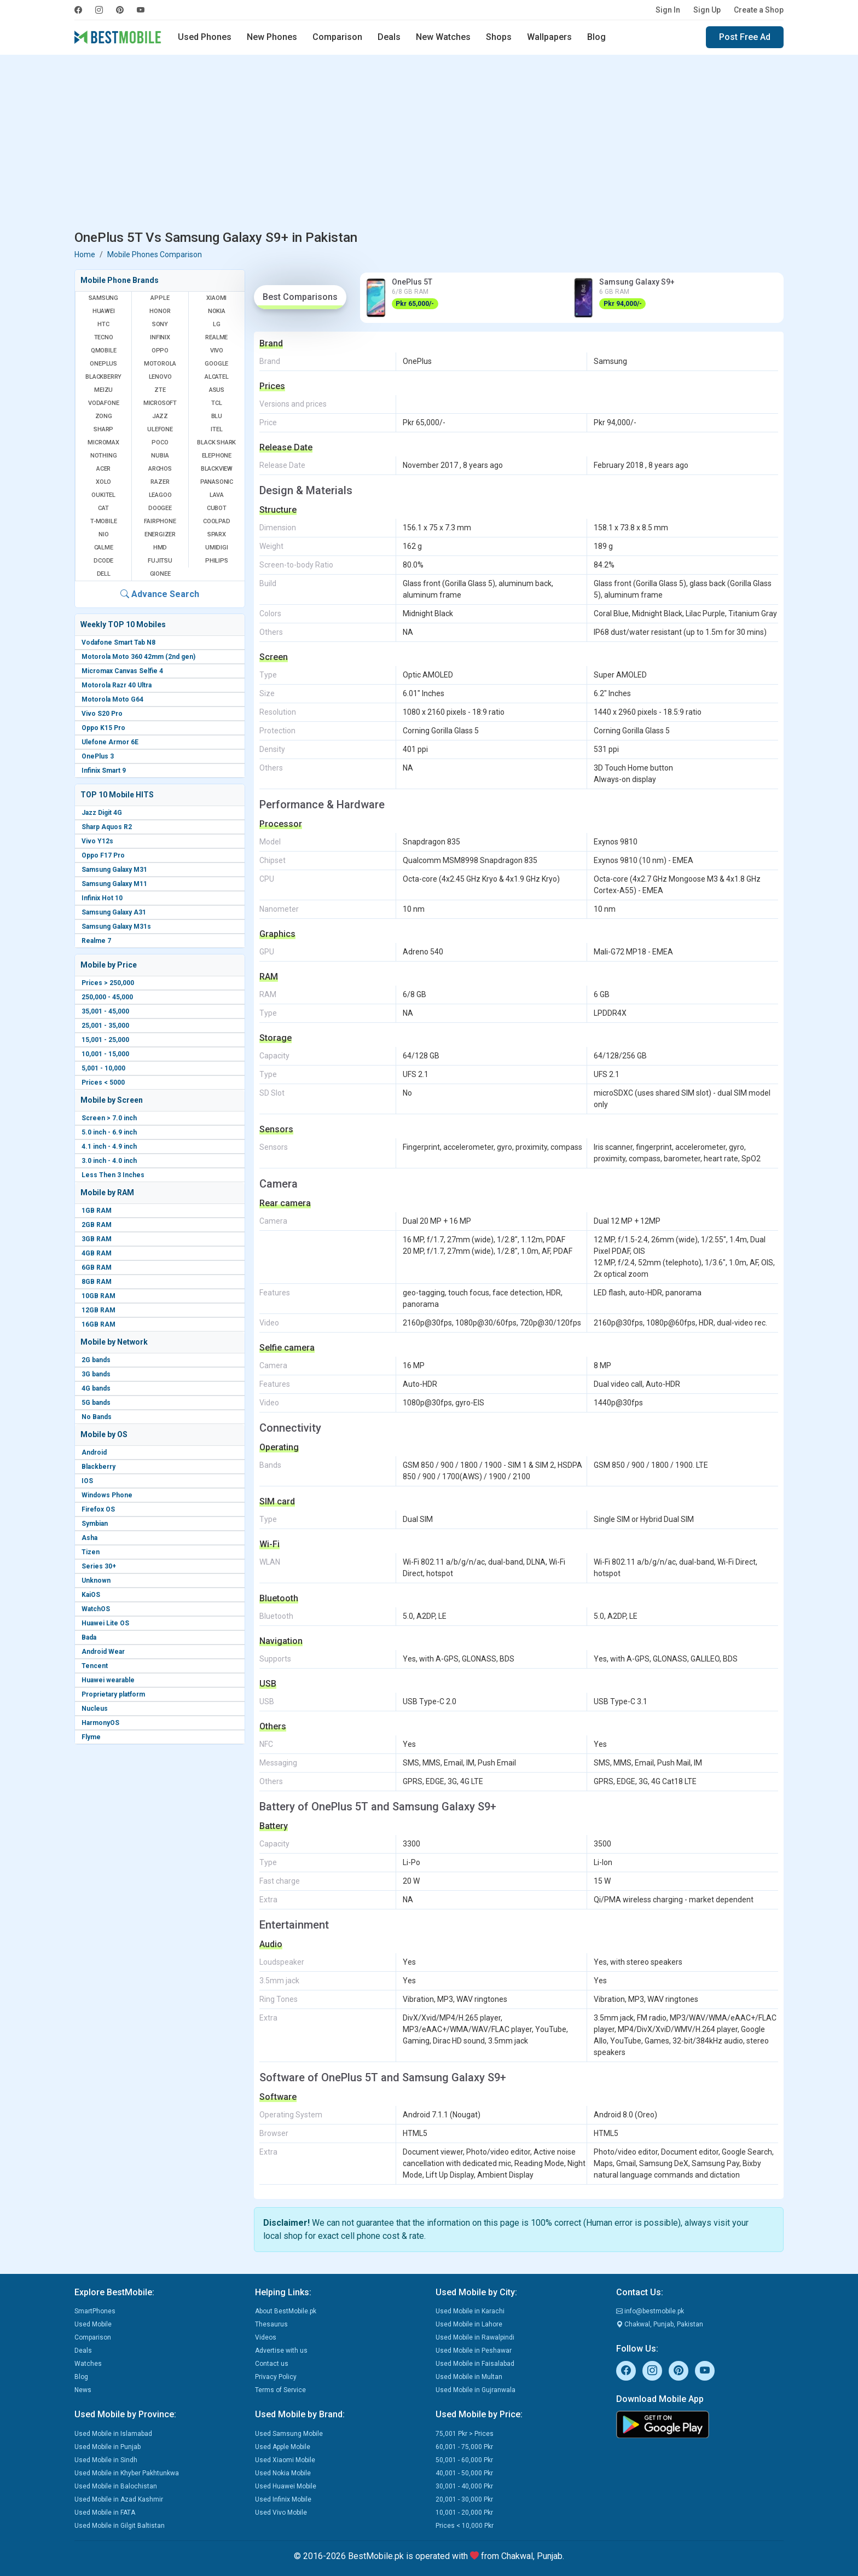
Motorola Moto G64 (112, 699)
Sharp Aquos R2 (107, 827)
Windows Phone (107, 1495)
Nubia (160, 455)
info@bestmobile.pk (650, 2311)
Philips (216, 560)
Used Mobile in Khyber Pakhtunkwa (126, 2473)
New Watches (443, 37)
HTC (103, 324)
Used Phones (204, 37)
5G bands (96, 1402)
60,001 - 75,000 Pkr (464, 2447)
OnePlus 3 (98, 756)
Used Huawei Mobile (285, 2486)
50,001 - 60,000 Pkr (464, 2460)
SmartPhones (94, 2311)
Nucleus (95, 1708)
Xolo (103, 481)
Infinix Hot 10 (102, 898)
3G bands (96, 1374)
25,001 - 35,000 (105, 1025)
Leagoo (160, 495)
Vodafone (103, 403)
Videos (265, 2337)
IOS (87, 1481)
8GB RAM (97, 1282)
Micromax (103, 442)
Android (94, 1452)
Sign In (668, 9)
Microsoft (160, 403)
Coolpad (216, 521)
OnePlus (103, 363)
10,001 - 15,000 (105, 1054)
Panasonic (216, 481)
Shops (499, 37)
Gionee (160, 573)
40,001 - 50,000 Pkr (464, 2473)
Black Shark (216, 442)
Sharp (103, 429)
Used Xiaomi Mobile (285, 2460)
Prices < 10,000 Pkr (465, 2525)
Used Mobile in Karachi (470, 2311)
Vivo (216, 350)
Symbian (95, 1523)
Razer (159, 481)
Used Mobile (93, 2324)
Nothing (103, 455)
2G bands (96, 1360)
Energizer (160, 534)
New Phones (272, 37)
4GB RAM (97, 1253)
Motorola (160, 363)
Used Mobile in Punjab (107, 2447)
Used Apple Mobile (282, 2447)
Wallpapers (549, 37)
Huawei (103, 311)
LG (217, 324)
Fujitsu (160, 560)
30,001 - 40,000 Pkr (464, 2486)
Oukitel (103, 495)
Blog (596, 37)
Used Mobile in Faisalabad (475, 2363)
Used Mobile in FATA (104, 2512)
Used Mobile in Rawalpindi (475, 2337)
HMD (160, 547)
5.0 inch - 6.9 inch (109, 1132)
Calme (103, 547)
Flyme (91, 1737)
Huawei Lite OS (105, 1623)
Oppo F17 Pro (103, 855)
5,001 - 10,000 (103, 1068)
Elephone (216, 455)
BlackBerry (103, 376)
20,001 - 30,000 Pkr (464, 2499)
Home (84, 254)
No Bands (97, 1417)
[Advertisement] (429, 144)
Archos (160, 468)
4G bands (96, 1388)
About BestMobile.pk (285, 2311)
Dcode (103, 560)
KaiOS (91, 1595)
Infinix (160, 337)
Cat (103, 508)
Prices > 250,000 (108, 983)
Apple (159, 298)
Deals (389, 37)
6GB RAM (97, 1267)
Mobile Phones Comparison (154, 254)
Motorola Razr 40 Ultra (117, 685)
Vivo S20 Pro (102, 713)
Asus (216, 389)
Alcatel (217, 376)
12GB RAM (98, 1310)
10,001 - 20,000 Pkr (464, 2512)
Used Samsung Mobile (289, 2434)
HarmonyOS (100, 1723)
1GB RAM (97, 1210)
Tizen (91, 1552)
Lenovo (160, 376)
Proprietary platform (113, 1694)
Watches (88, 2363)
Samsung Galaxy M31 (114, 869)
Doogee (160, 508)
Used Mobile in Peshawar (474, 2350)
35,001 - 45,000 (105, 1011)
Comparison (337, 37)
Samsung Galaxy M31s (116, 926)
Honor (159, 311)
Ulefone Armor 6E (110, 742)
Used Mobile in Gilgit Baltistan (119, 2525)
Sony (160, 324)
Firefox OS (98, 1509)
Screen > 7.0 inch (109, 1118)
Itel (216, 429)
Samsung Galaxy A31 (114, 912)
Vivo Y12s (97, 841)
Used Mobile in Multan (469, 2377)
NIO (103, 534)
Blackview (217, 468)
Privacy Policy (276, 2377)
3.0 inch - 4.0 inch (109, 1161)
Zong (103, 416)
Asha (89, 1538)
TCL (216, 403)
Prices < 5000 (103, 1082)
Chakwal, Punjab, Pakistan (659, 2324)
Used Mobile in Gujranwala (475, 2390)
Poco (160, 442)
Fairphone (160, 521)
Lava (217, 495)
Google (216, 363)
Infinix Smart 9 (104, 770)
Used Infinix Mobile (283, 2499)
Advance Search (159, 594)
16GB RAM (98, 1324)
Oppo (160, 350)
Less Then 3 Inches (113, 1175)
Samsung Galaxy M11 (114, 884)
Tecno (103, 337)
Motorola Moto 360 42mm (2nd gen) (138, 657)
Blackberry (98, 1467)
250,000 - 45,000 (107, 997)
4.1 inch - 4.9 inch (109, 1146)
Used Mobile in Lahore (469, 2324)
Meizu (103, 389)
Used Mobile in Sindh (105, 2460)
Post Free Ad (744, 37)
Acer (103, 468)
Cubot (217, 508)
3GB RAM (97, 1239)
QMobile (104, 350)
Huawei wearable (108, 1680)
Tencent (95, 1666)
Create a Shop (759, 9)
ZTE (159, 389)
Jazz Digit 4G (102, 813)
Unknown (96, 1580)
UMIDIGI (216, 547)
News (82, 2390)
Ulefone (160, 429)
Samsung (103, 298)
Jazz (160, 416)
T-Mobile (103, 521)
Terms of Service (280, 2390)
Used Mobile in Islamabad (113, 2434)
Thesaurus (271, 2324)
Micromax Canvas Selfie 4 (122, 671)
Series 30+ (99, 1566)
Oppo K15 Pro (103, 728)
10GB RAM (98, 1296)
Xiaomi (216, 298)
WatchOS (96, 1609)
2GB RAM (97, 1225)
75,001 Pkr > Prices (465, 2434)
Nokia (216, 311)
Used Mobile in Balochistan (115, 2486)
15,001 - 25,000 (105, 1040)
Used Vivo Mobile (281, 2512)
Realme (216, 337)
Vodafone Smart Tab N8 (118, 642)
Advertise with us (281, 2350)
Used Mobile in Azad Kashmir (118, 2499)
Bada (89, 1637)
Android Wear (103, 1651)
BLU (216, 416)
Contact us (271, 2363)
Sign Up (707, 9)
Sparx (216, 534)
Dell (104, 573)
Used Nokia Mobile (283, 2473)
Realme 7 (96, 941)
